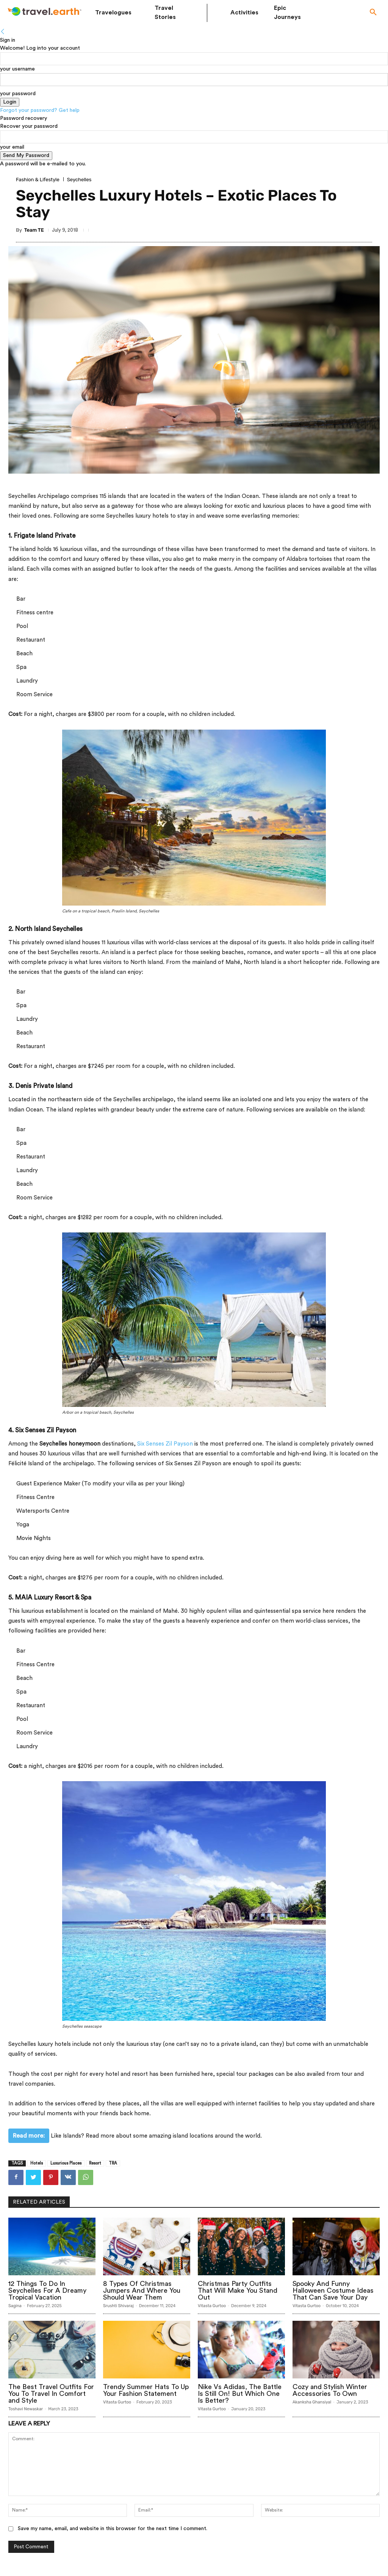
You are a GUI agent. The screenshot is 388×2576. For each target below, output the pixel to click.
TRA (113, 2163)
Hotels (36, 2163)
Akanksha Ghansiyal (312, 2402)
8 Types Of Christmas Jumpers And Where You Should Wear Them (141, 2290)
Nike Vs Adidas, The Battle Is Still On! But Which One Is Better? (240, 2393)
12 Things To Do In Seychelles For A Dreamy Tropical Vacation (47, 2290)
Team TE (34, 230)
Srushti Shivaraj (118, 2305)
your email (12, 147)
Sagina (15, 2305)
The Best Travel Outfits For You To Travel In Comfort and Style (51, 2393)
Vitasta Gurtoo (212, 2305)
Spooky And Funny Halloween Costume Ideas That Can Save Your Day (333, 2290)
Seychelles (79, 179)
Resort (95, 2163)
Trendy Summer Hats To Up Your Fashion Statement (146, 2390)
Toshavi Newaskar (25, 2408)
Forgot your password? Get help (40, 110)
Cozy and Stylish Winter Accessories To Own (330, 2390)
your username (17, 69)
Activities (244, 12)
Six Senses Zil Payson (165, 1444)
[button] (373, 13)
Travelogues (113, 12)
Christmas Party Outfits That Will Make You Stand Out (237, 2290)
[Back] (2, 32)
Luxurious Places (65, 2163)
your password (18, 93)
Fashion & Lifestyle (37, 179)
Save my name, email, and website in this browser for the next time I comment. (112, 2528)
